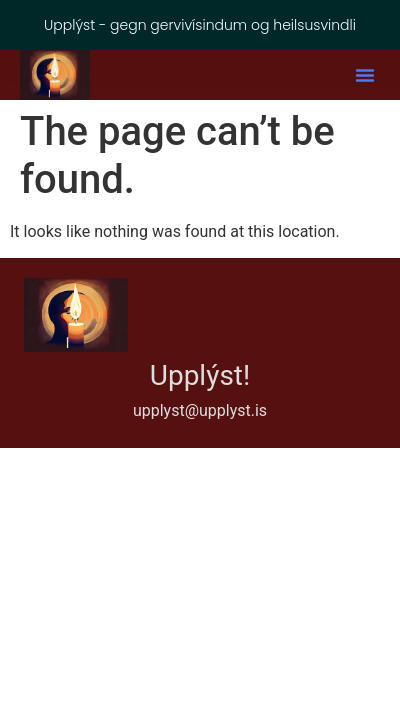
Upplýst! (200, 375)
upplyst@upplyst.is (200, 410)
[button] (365, 75)
